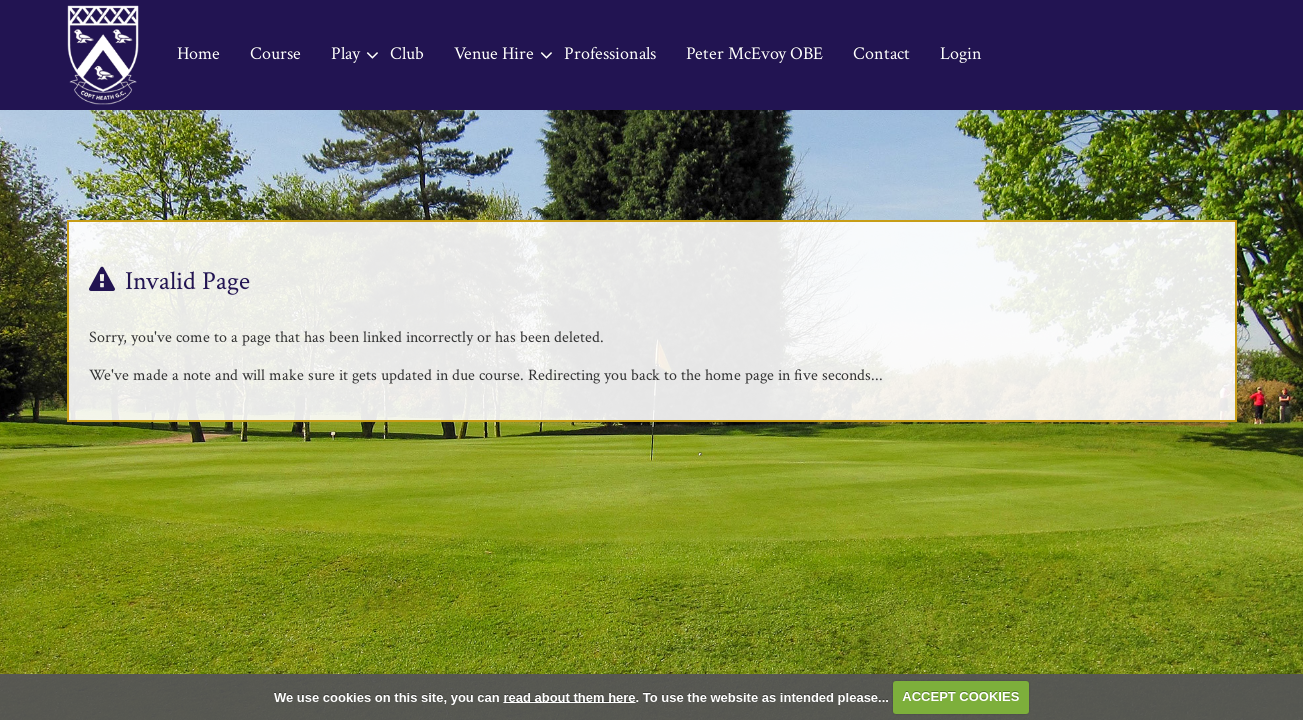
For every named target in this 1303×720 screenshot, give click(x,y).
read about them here (569, 696)
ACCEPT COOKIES (960, 696)
